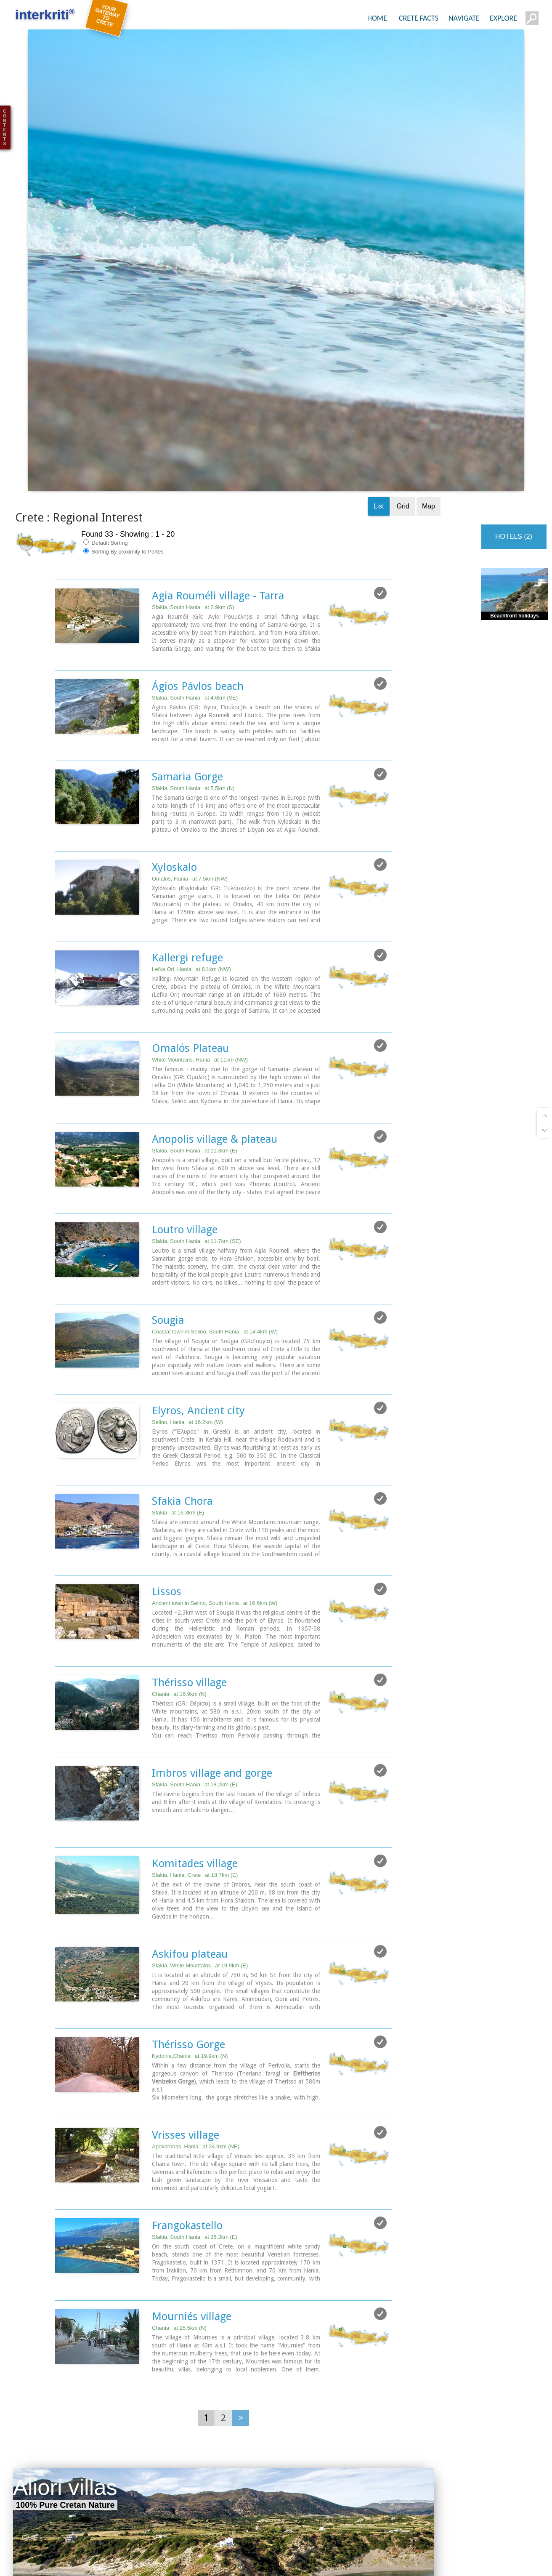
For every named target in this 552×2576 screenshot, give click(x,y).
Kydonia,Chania (190, 1876)
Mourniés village (191, 2135)
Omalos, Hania (190, 706)
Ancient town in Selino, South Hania (214, 1426)
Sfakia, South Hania (193, 435)
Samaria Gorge (187, 604)
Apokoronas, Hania (195, 1967)
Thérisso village (189, 1504)
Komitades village (195, 1685)
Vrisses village (185, 1955)
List (379, 334)
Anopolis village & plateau (214, 964)
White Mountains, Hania (200, 886)
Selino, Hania (187, 1246)
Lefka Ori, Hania (191, 796)
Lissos (166, 1414)
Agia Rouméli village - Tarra (218, 424)
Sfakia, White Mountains (200, 1786)
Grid (403, 334)
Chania (179, 1516)
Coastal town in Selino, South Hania (215, 1156)
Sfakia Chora (182, 1324)
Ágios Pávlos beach (198, 514)
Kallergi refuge (187, 784)
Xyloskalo (174, 694)
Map (428, 334)
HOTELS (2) (513, 364)
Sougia (168, 1144)
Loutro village (185, 1054)
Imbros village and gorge (212, 1595)
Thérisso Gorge (188, 1865)
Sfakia (178, 1336)
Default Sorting (105, 370)
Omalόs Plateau (190, 874)
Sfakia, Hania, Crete (195, 1696)
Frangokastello (187, 2045)
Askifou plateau (190, 1775)
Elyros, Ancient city (198, 1234)
